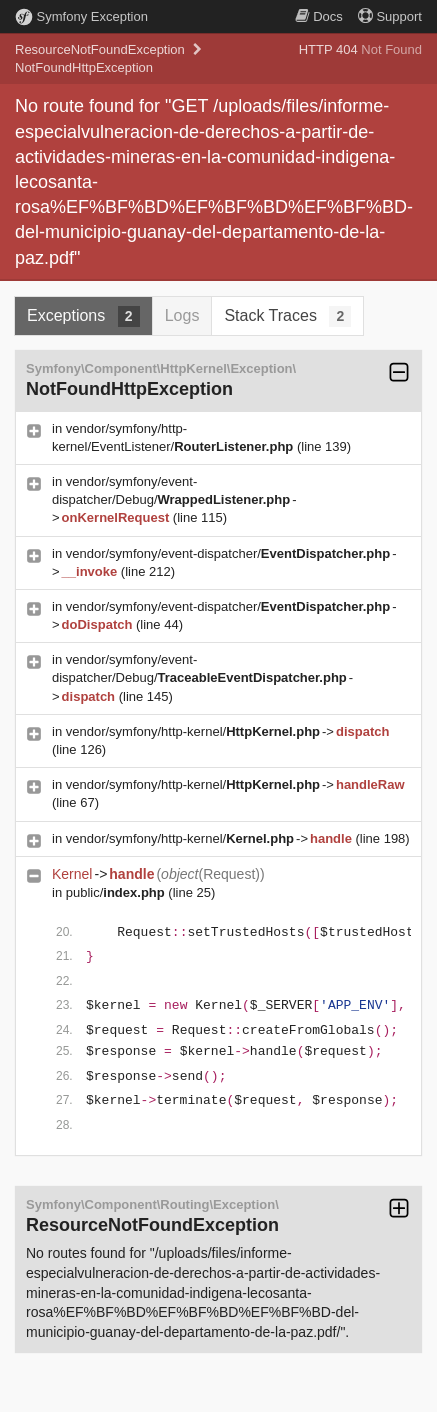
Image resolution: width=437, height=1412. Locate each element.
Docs (319, 16)
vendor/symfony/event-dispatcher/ (228, 553)
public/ (115, 892)
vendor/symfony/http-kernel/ (193, 731)
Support (390, 16)
